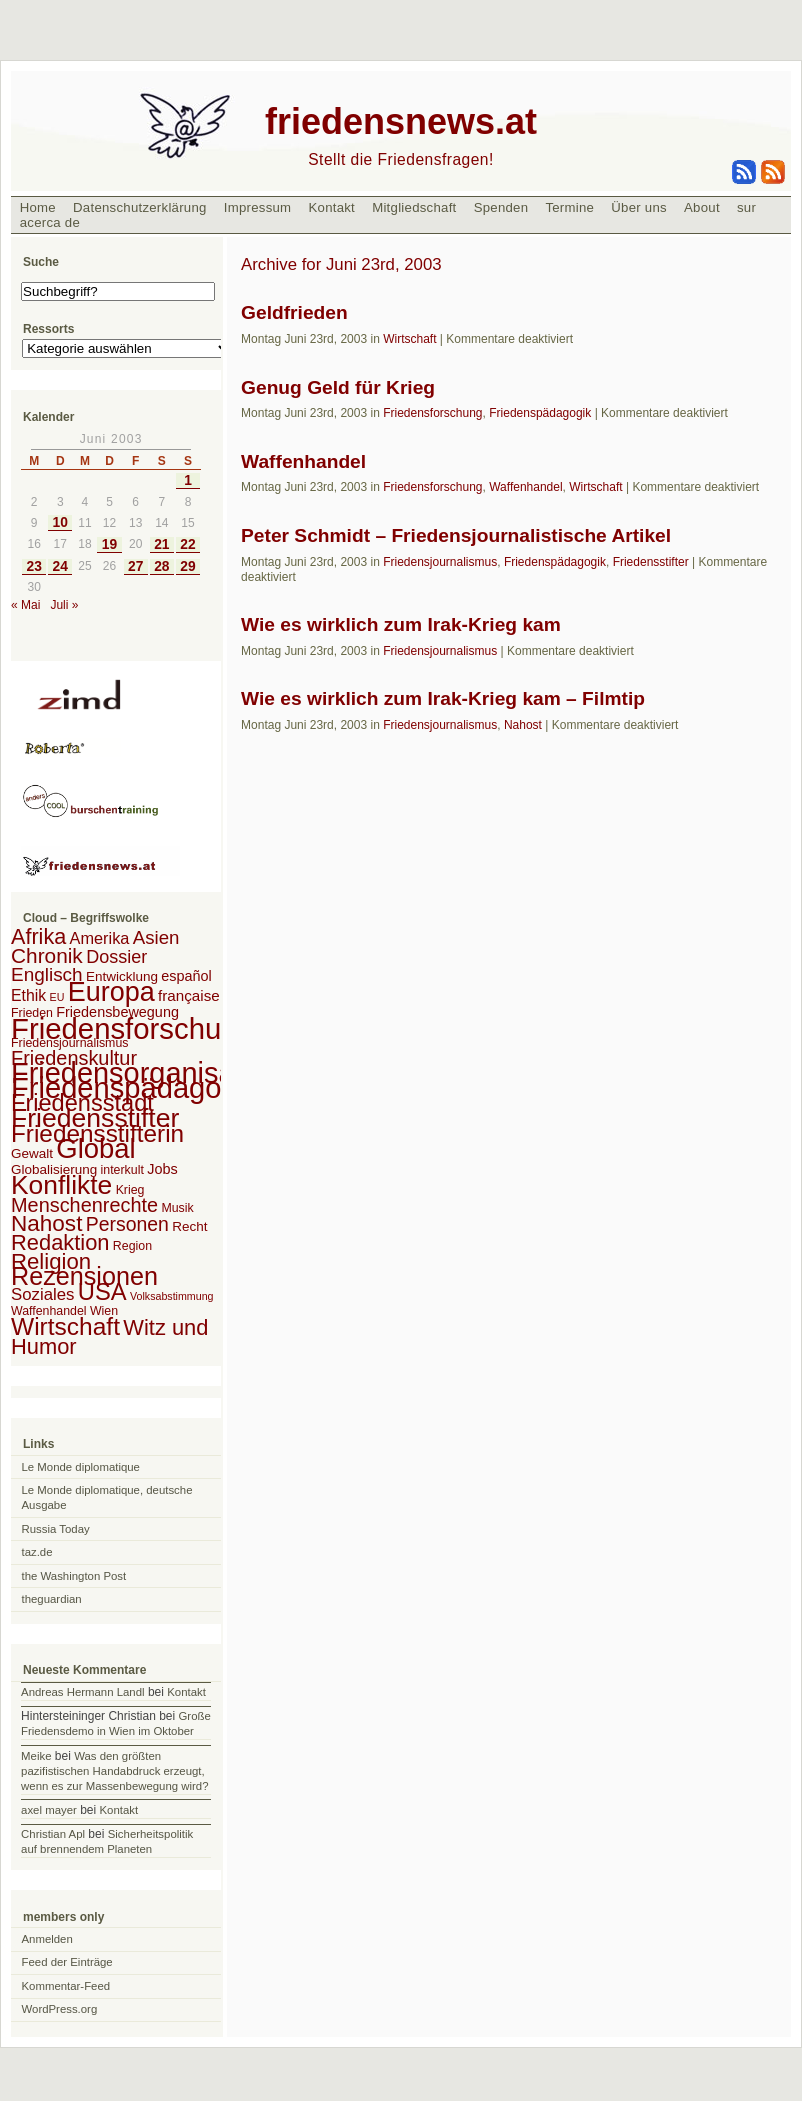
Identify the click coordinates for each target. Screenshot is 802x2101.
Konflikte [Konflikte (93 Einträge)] (61, 1185)
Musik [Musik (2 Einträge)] (177, 1208)
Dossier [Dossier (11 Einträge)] (116, 957)
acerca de (50, 222)
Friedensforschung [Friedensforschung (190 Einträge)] (132, 1028)
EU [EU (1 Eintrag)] (57, 997)
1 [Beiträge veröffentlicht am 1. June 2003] (188, 480)
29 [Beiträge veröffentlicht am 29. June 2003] (187, 566)
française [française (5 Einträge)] (189, 995)
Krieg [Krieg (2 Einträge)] (130, 1190)
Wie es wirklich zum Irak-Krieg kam (401, 624)
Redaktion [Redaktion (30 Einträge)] (60, 1242)
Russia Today (56, 1529)
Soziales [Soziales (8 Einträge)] (42, 1294)
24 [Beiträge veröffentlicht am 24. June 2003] (60, 566)
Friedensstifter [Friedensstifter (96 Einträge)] (95, 1118)
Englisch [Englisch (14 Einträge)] (47, 974)
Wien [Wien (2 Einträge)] (104, 1311)
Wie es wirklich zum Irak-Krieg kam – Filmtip (443, 698)
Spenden (501, 207)
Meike (36, 1756)
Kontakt (331, 207)
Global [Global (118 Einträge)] (95, 1148)
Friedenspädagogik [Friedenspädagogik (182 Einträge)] (135, 1088)
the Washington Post (74, 1576)
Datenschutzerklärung (140, 207)
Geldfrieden (294, 312)
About (702, 207)
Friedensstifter (651, 562)
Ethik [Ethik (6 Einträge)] (28, 995)
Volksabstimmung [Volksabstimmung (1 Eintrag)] (172, 1296)
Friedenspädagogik (540, 413)
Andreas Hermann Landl (82, 1692)
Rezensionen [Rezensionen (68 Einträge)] (84, 1276)
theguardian (52, 1599)
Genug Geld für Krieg (338, 387)
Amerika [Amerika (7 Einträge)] (100, 938)
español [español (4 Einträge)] (186, 976)
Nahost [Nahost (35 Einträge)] (46, 1223)
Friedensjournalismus (440, 562)
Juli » (64, 605)
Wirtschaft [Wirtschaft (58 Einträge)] (65, 1326)
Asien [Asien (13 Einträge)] (156, 937)
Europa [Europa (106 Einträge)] (111, 992)
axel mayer (49, 1810)
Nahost (523, 725)
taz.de (37, 1552)
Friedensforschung (432, 413)
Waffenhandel (303, 461)
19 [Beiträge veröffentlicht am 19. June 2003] (109, 544)
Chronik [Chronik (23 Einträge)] (47, 955)
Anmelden (47, 1939)
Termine (569, 207)
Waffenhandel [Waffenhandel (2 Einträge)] (49, 1311)
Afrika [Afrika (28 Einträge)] (38, 936)
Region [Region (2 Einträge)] (132, 1246)
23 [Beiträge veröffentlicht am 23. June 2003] (33, 566)
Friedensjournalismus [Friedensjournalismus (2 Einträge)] (69, 1043)
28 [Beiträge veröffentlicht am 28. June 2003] (161, 566)
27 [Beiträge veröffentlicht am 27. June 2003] (135, 566)
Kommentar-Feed (66, 1986)
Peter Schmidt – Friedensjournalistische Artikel (456, 535)
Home (38, 207)
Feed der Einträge (67, 1962)
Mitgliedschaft (414, 207)
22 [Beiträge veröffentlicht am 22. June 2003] (187, 544)
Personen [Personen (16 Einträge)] (127, 1224)
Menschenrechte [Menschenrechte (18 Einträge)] (84, 1205)
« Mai (25, 605)
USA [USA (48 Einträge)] (102, 1291)
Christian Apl (53, 1834)
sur (746, 207)
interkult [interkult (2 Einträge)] (122, 1170)
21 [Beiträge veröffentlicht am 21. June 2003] (161, 544)
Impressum (258, 207)
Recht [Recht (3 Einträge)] (189, 1226)
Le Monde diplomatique (81, 1467)
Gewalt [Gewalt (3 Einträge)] (32, 1153)
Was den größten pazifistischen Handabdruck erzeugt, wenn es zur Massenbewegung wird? (114, 1771)
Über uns (639, 207)
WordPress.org (60, 2009)
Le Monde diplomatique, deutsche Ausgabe (107, 1497)
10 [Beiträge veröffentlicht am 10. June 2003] (60, 522)
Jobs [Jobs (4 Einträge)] (162, 1169)
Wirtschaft (409, 339)
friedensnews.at (401, 121)
